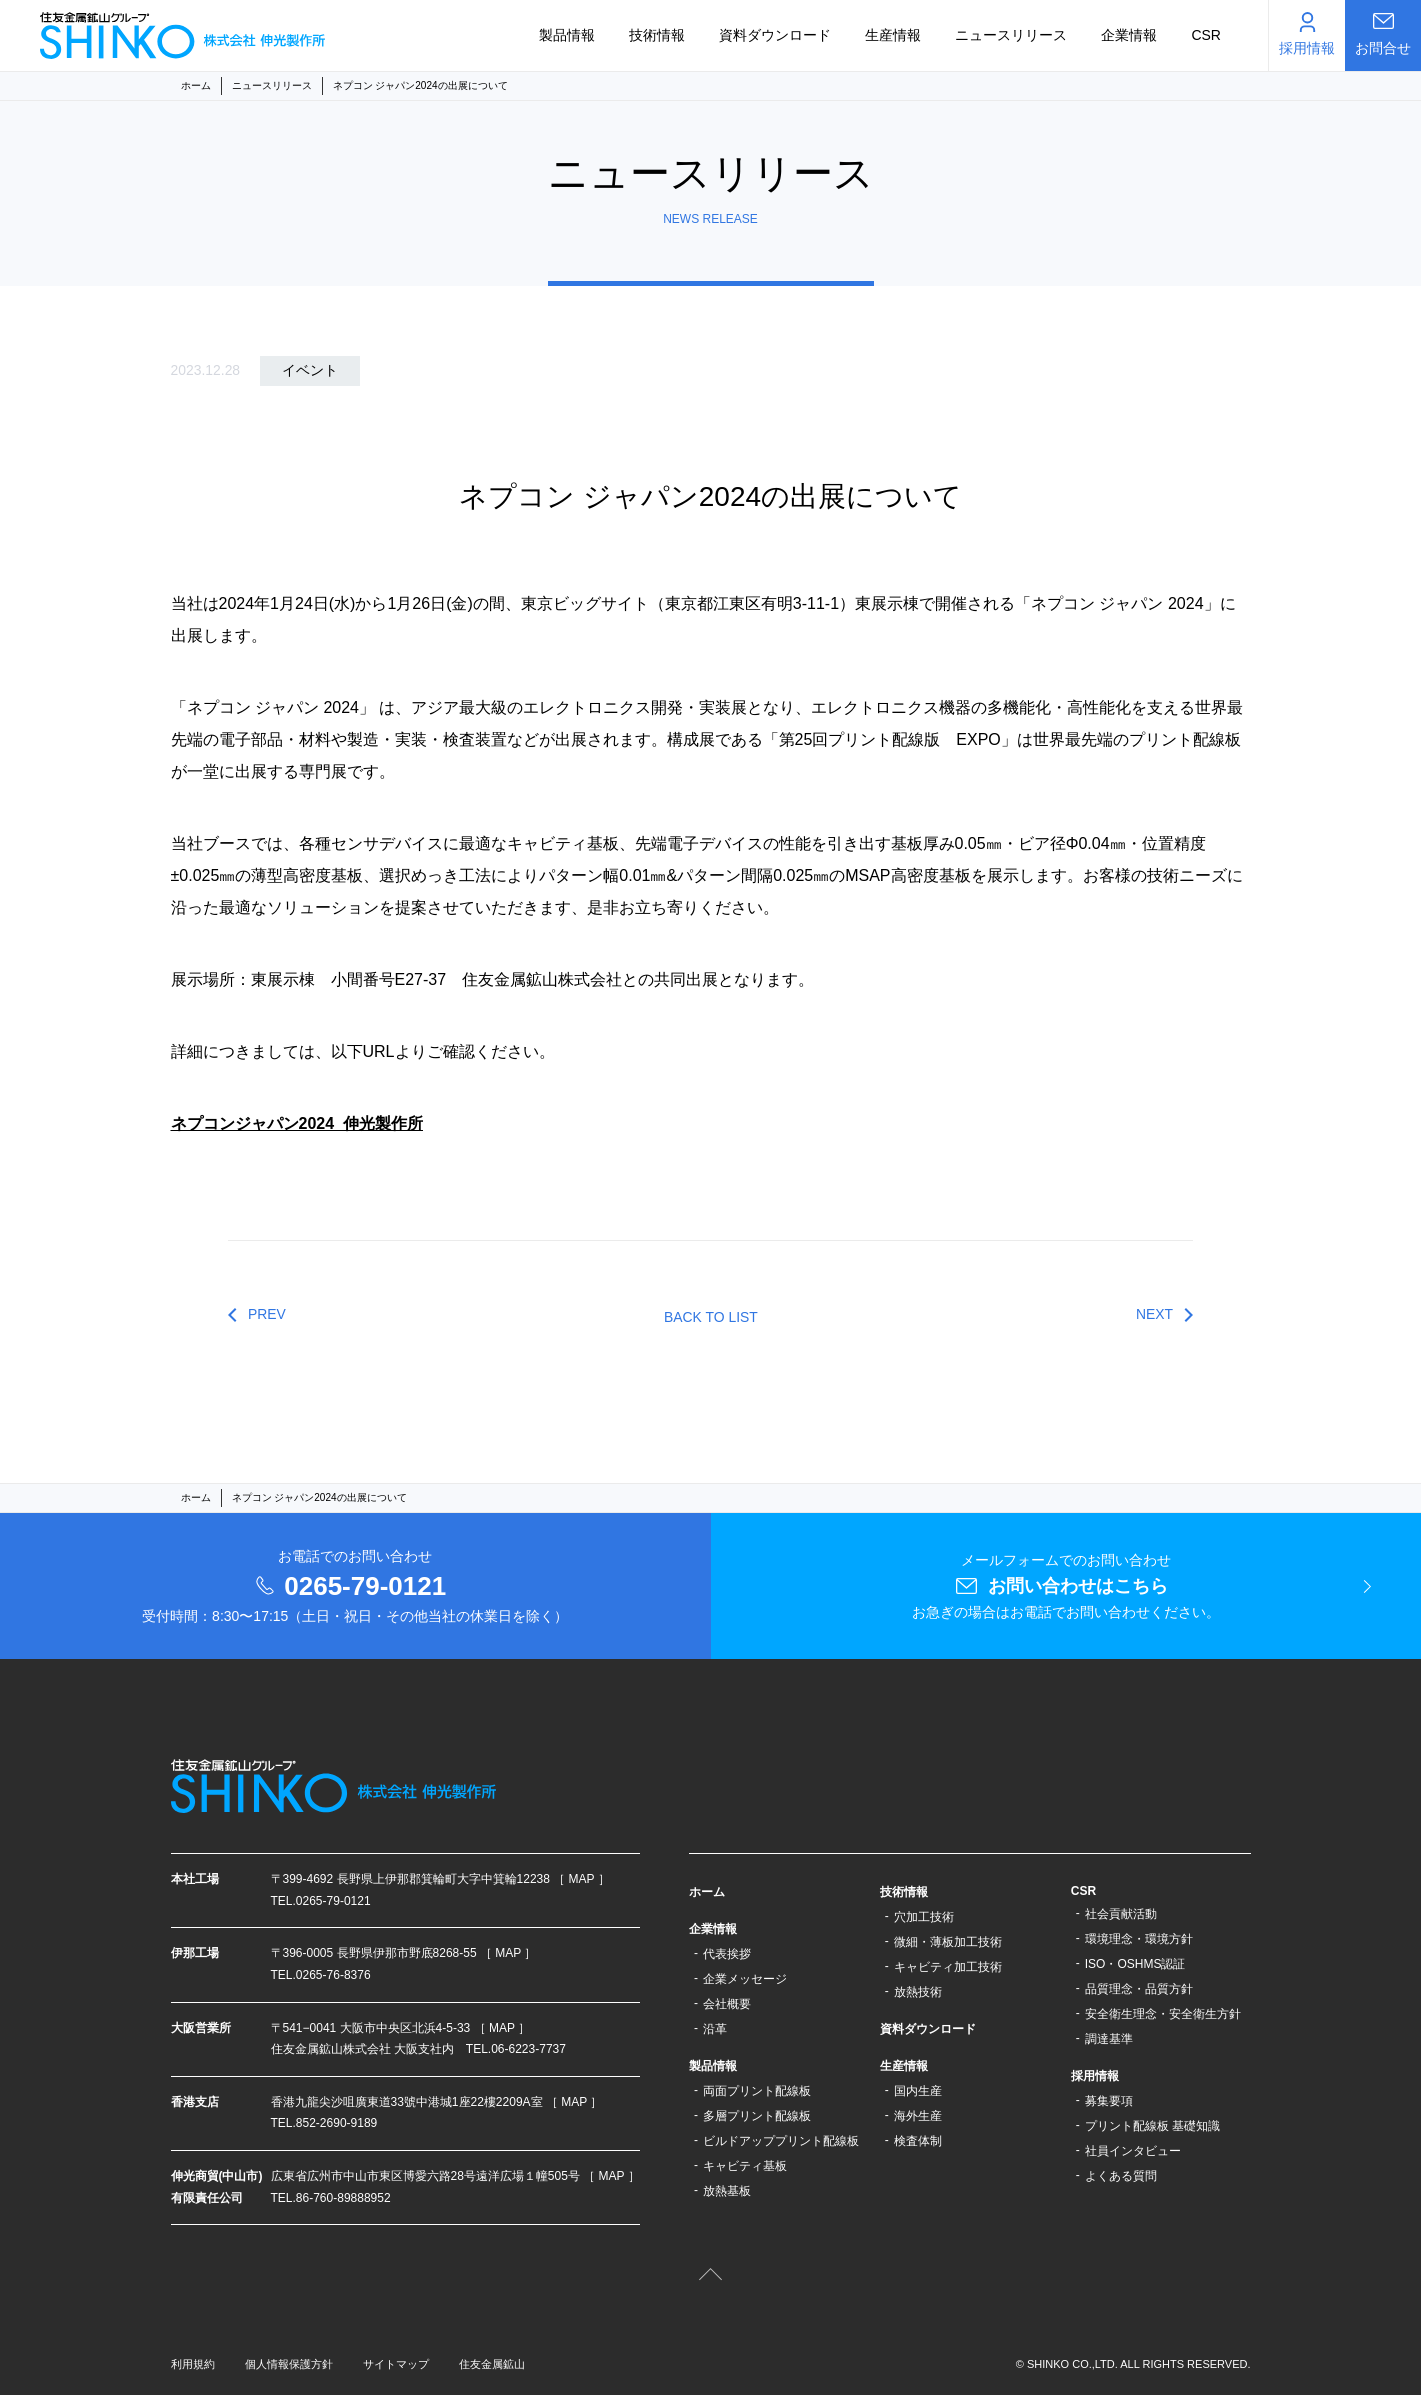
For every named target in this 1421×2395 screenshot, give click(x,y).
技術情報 (657, 35)
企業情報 (1129, 35)
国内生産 (918, 2091)
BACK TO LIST (711, 1317)
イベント (310, 370)
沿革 (715, 2029)
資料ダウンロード (775, 35)
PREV (267, 1314)
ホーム (196, 85)
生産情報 (893, 35)
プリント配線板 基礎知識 (1152, 2126)
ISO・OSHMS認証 (1135, 1964)
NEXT (1154, 1314)
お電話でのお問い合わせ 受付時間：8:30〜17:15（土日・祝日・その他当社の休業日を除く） (355, 1586)
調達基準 (1109, 2039)
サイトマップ (396, 2364)
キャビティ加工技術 (948, 1967)
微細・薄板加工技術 (948, 1942)
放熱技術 (918, 1992)
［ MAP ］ (581, 1879)
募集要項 (1109, 2101)
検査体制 (918, 2141)
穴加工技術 (924, 1917)
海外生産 (918, 2116)
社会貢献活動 (1121, 1914)
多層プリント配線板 (757, 2116)
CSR (1206, 35)
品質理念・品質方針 (1139, 1989)
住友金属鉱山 (492, 2364)
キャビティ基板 (745, 2166)
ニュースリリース (1011, 35)
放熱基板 (727, 2191)
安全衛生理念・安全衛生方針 (1163, 2014)
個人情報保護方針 (289, 2364)
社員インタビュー (1133, 2151)
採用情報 (1095, 2076)
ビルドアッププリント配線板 (781, 2141)
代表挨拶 (727, 1954)
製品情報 (567, 35)
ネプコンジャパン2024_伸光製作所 (297, 1123)
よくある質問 (1121, 2176)
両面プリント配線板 (757, 2091)
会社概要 (727, 2004)
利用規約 (193, 2364)
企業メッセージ (745, 1979)
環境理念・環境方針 (1139, 1939)
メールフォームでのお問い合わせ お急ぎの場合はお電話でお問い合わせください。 (1066, 1586)
